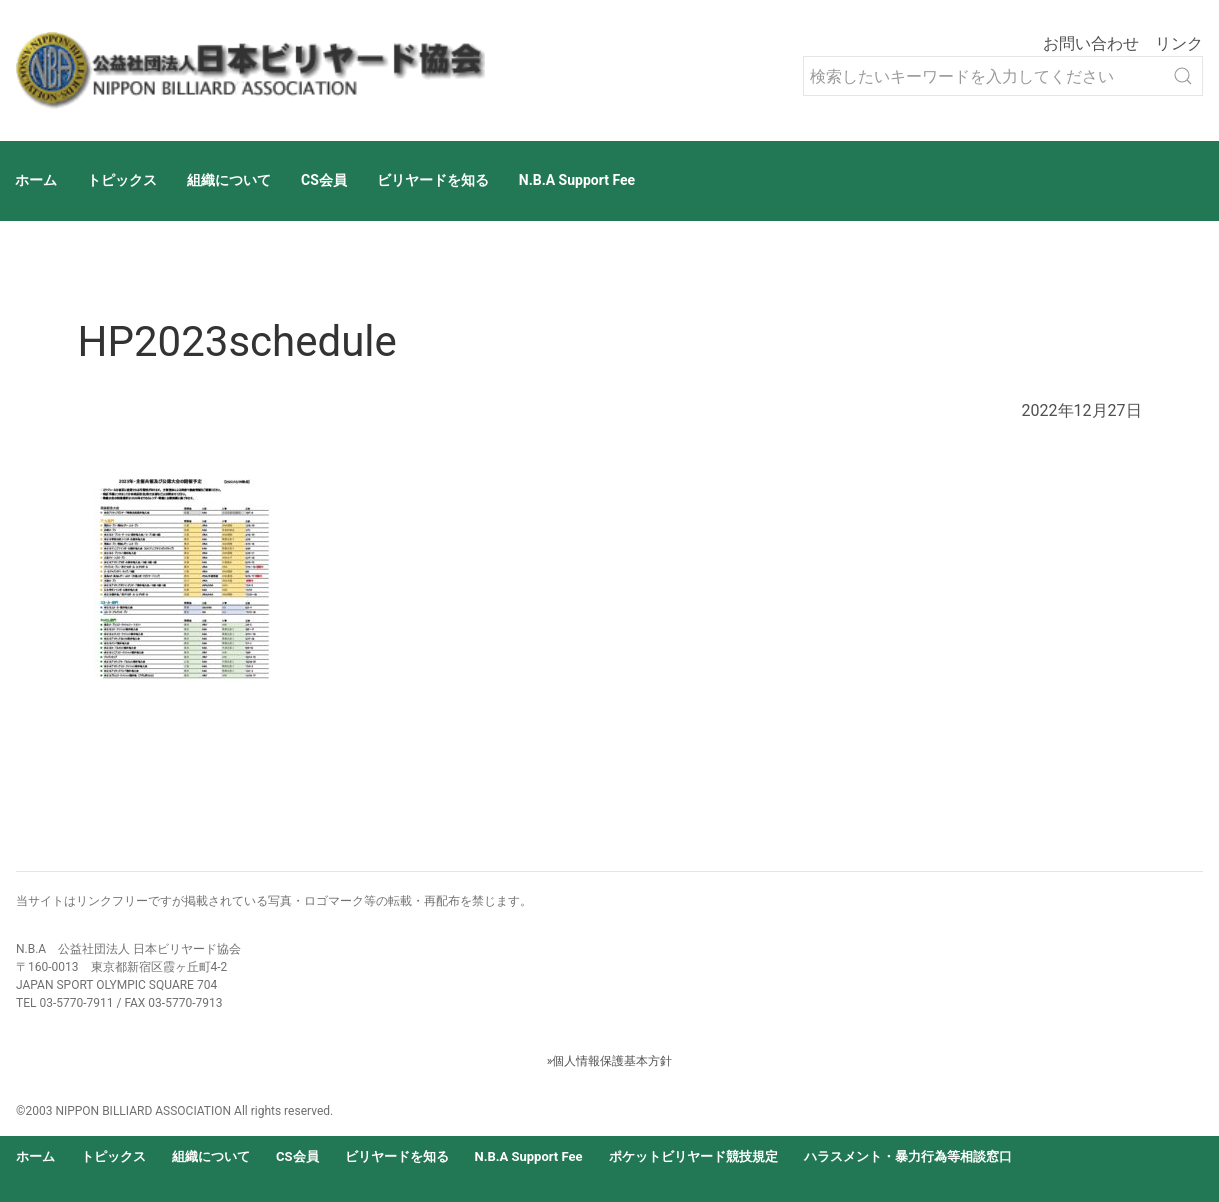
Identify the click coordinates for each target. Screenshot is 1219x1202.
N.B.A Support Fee (577, 180)
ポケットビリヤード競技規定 (693, 1156)
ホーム (36, 180)
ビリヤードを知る (433, 180)
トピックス (122, 180)
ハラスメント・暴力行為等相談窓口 (908, 1156)
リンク (1179, 43)
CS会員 (324, 180)
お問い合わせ (1091, 43)
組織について (229, 180)
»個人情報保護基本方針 (610, 1061)
